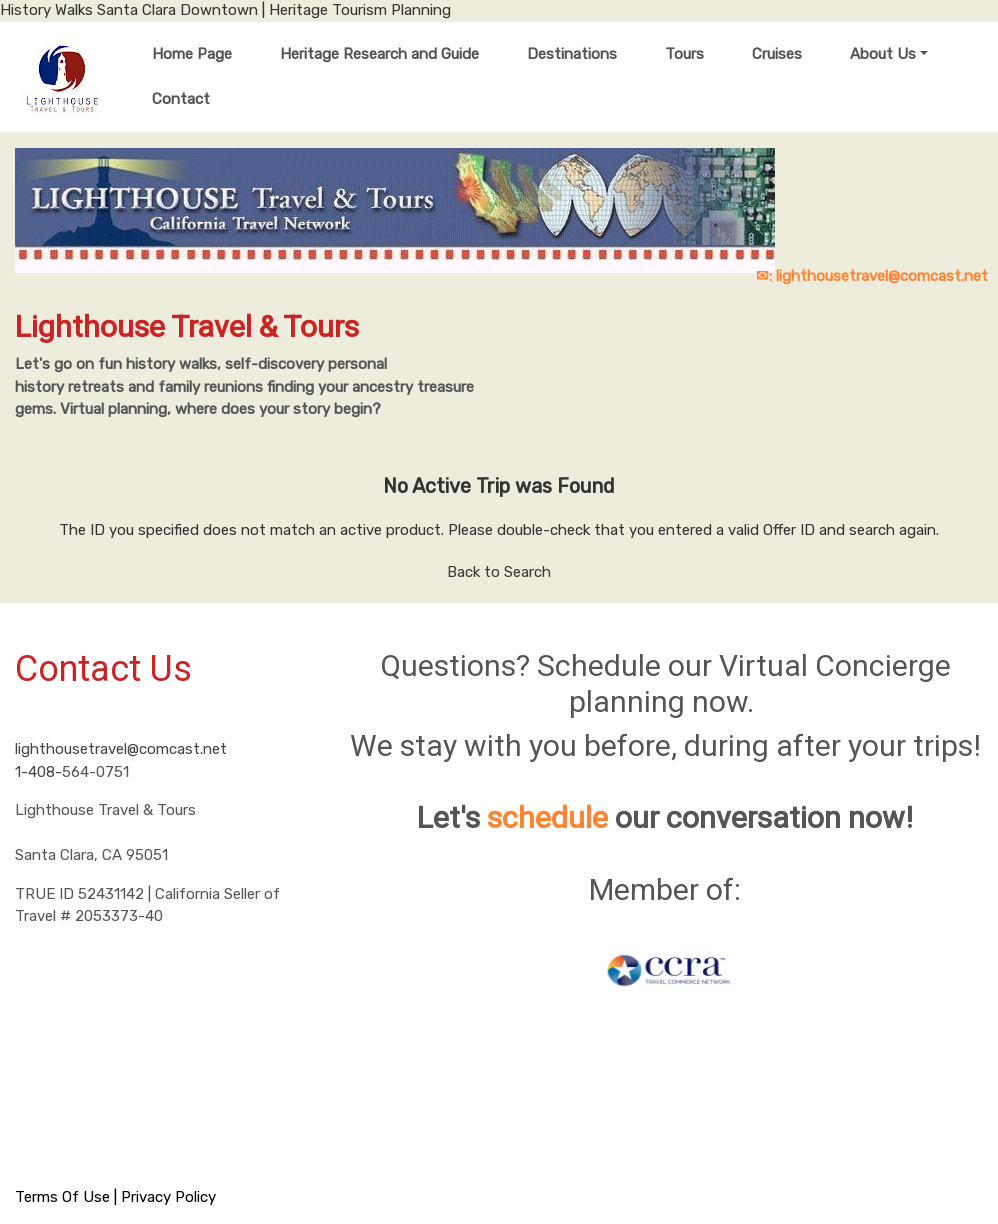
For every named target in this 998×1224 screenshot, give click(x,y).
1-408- (38, 772)
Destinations (572, 54)
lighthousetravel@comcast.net (121, 749)
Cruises (777, 54)
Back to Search (499, 572)
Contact (181, 99)
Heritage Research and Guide (379, 54)
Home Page (192, 54)
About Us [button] (883, 54)
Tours (684, 54)
